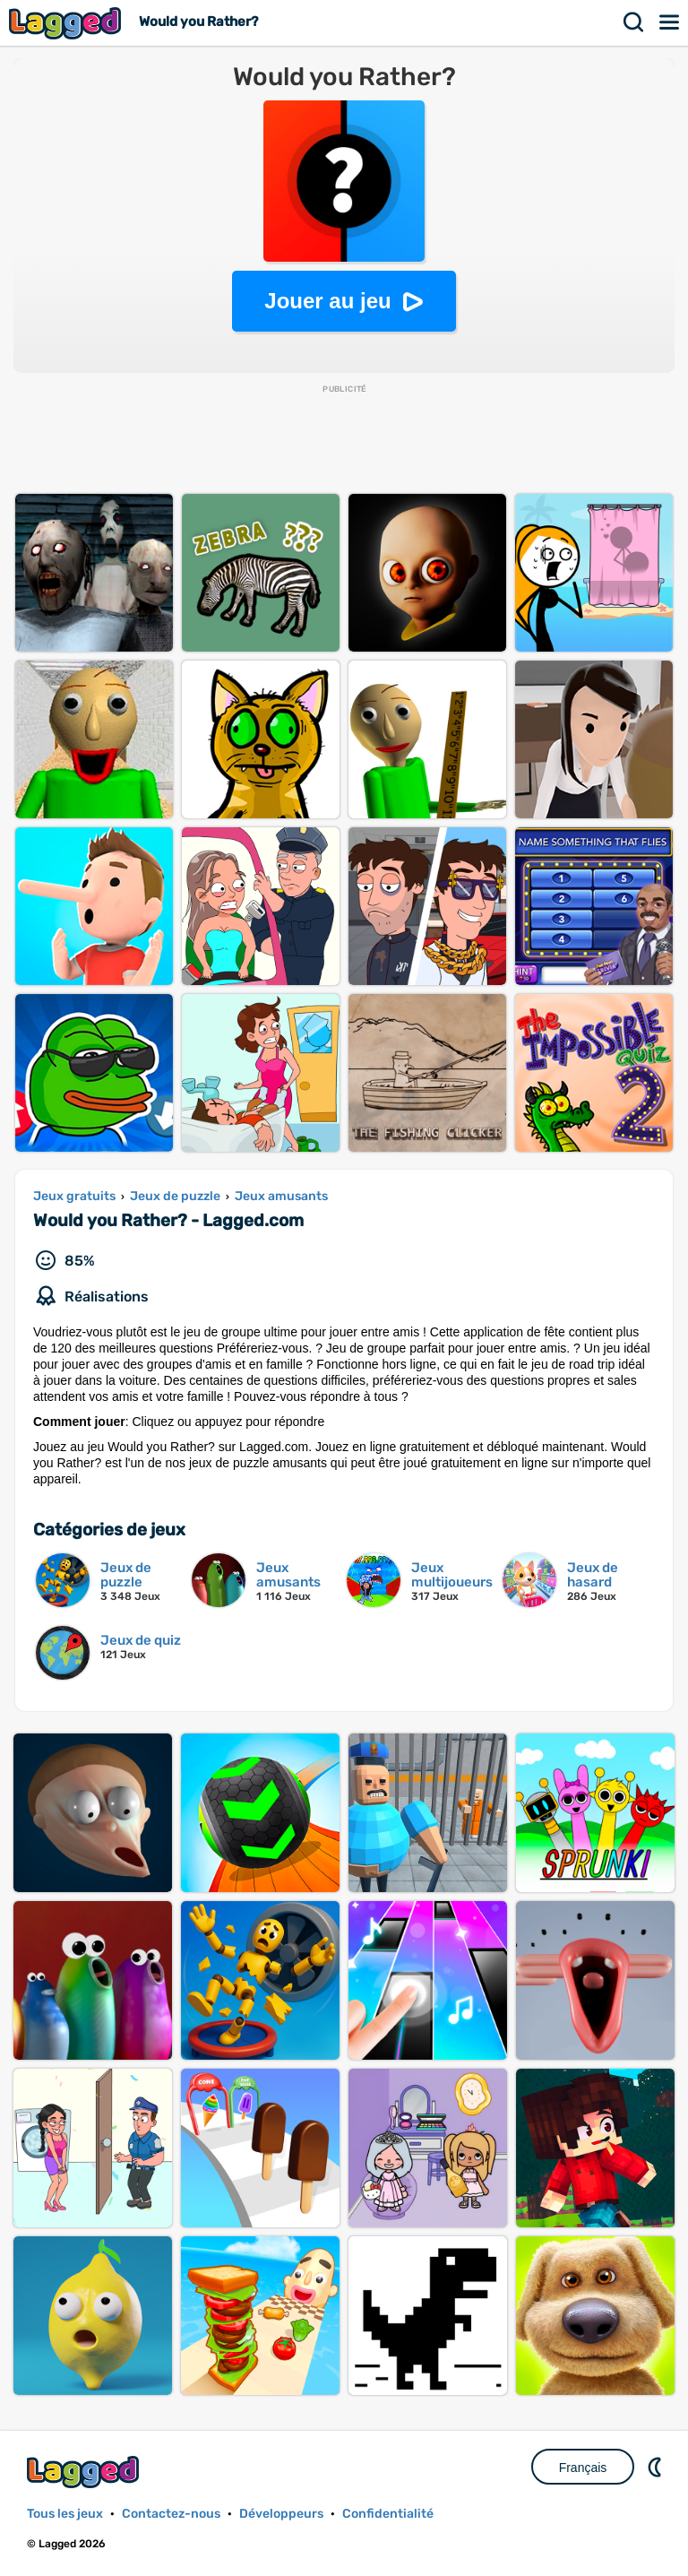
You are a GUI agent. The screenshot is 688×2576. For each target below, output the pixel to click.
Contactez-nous (171, 2513)
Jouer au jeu (327, 301)
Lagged (67, 23)
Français (583, 2467)
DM (657, 2467)
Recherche (634, 22)
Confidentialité (388, 2513)
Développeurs (281, 2513)
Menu (670, 22)
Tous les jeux (65, 2513)
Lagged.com (85, 2471)
